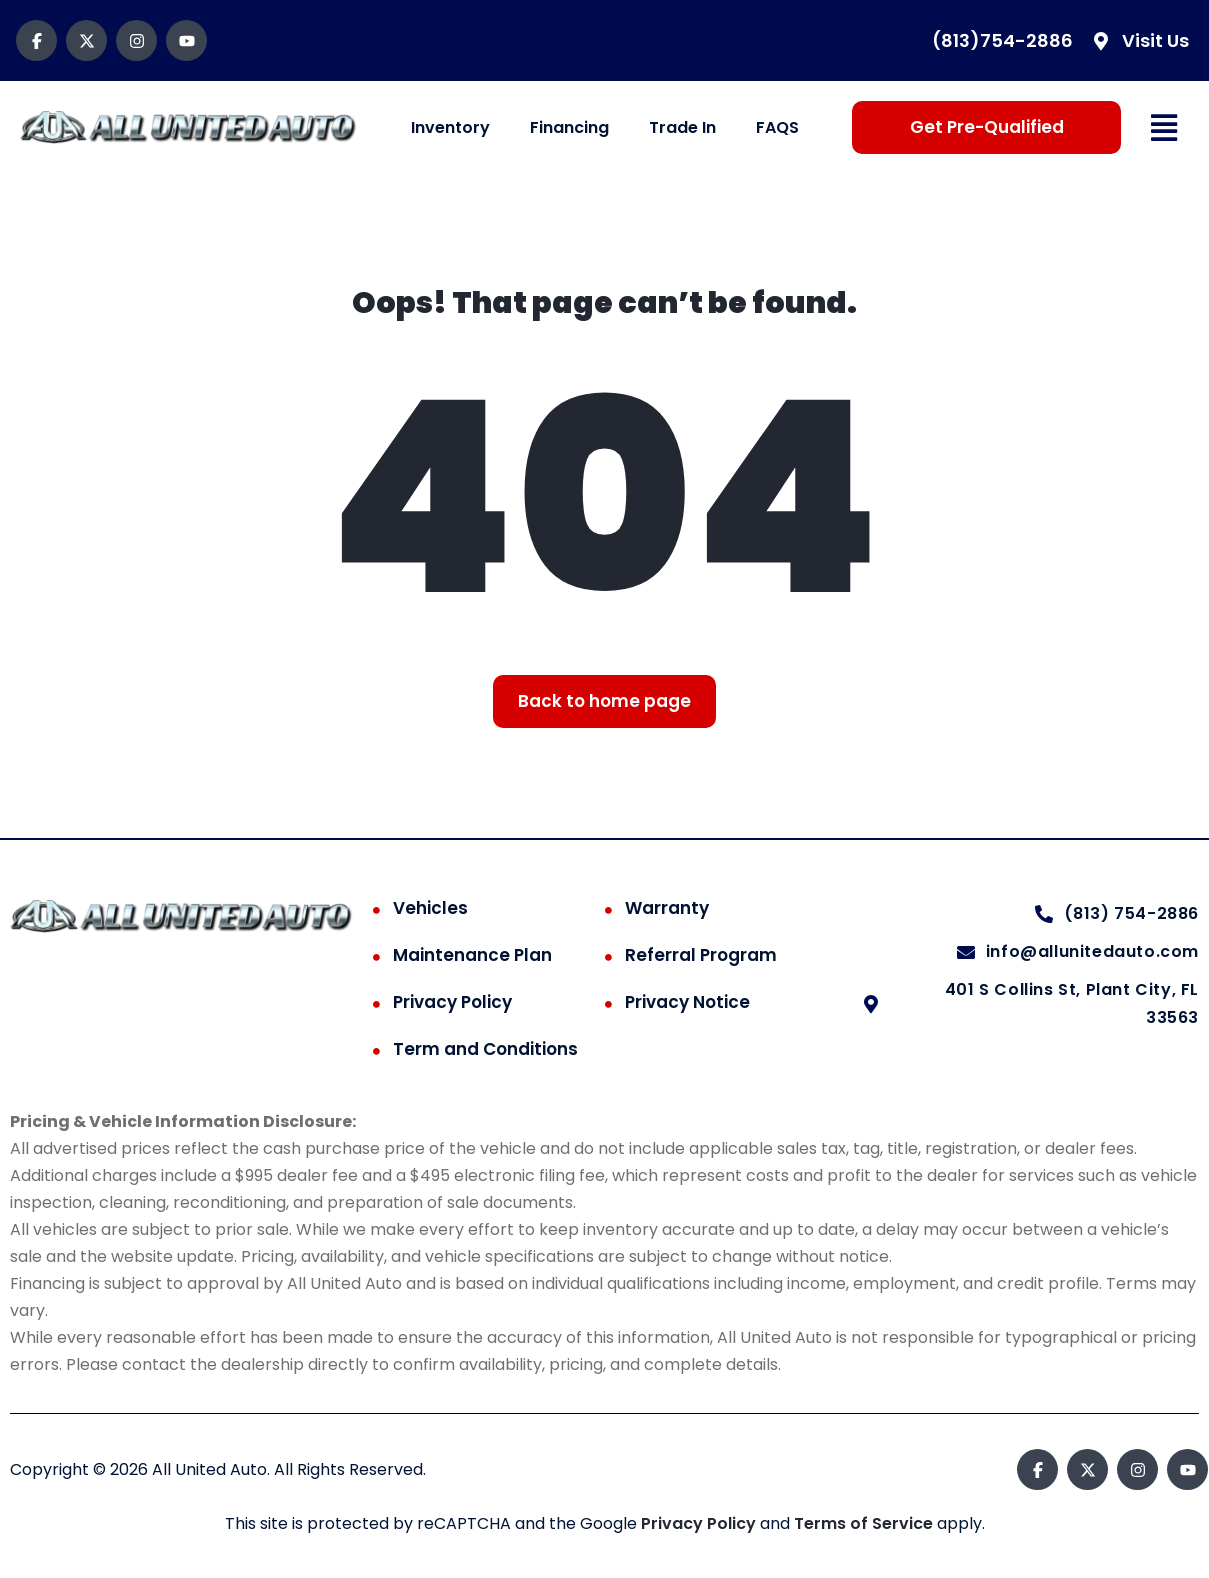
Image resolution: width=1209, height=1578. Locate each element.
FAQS (777, 127)
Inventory (450, 127)
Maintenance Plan (472, 955)
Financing (569, 127)
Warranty (667, 908)
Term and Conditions (485, 1049)
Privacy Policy (452, 1002)
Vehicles (430, 908)
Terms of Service (865, 1523)
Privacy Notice (687, 1002)
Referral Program (701, 955)
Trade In (682, 127)
